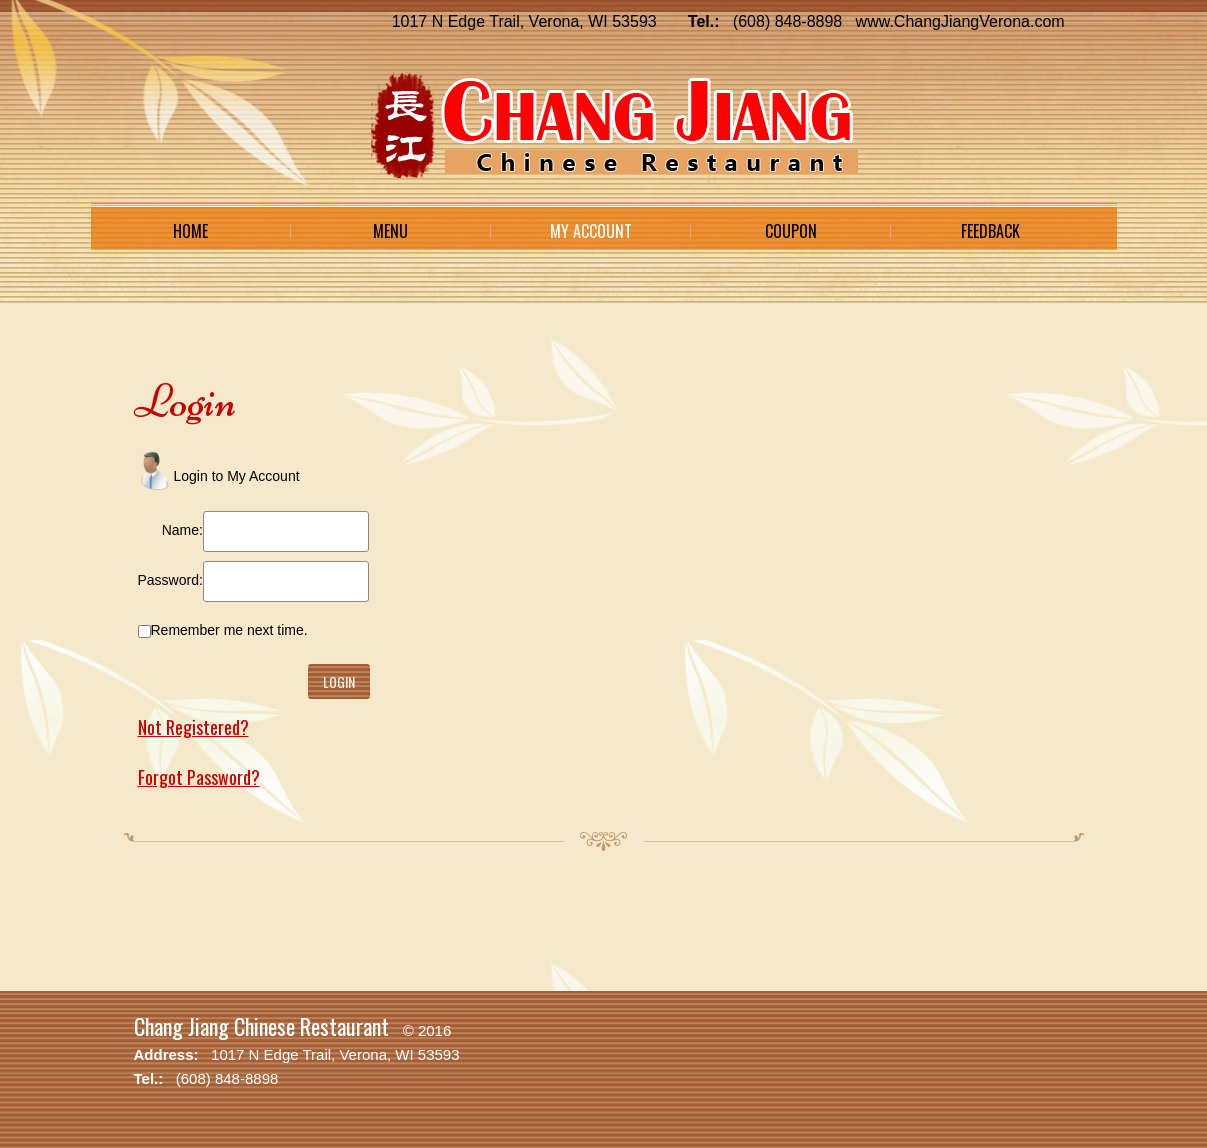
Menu (390, 231)
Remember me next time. (229, 630)
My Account (591, 231)
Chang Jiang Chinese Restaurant (261, 1026)
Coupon (791, 231)
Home (190, 231)
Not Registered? (193, 727)
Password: (170, 580)
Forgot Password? (199, 777)
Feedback (990, 231)
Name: (182, 530)
